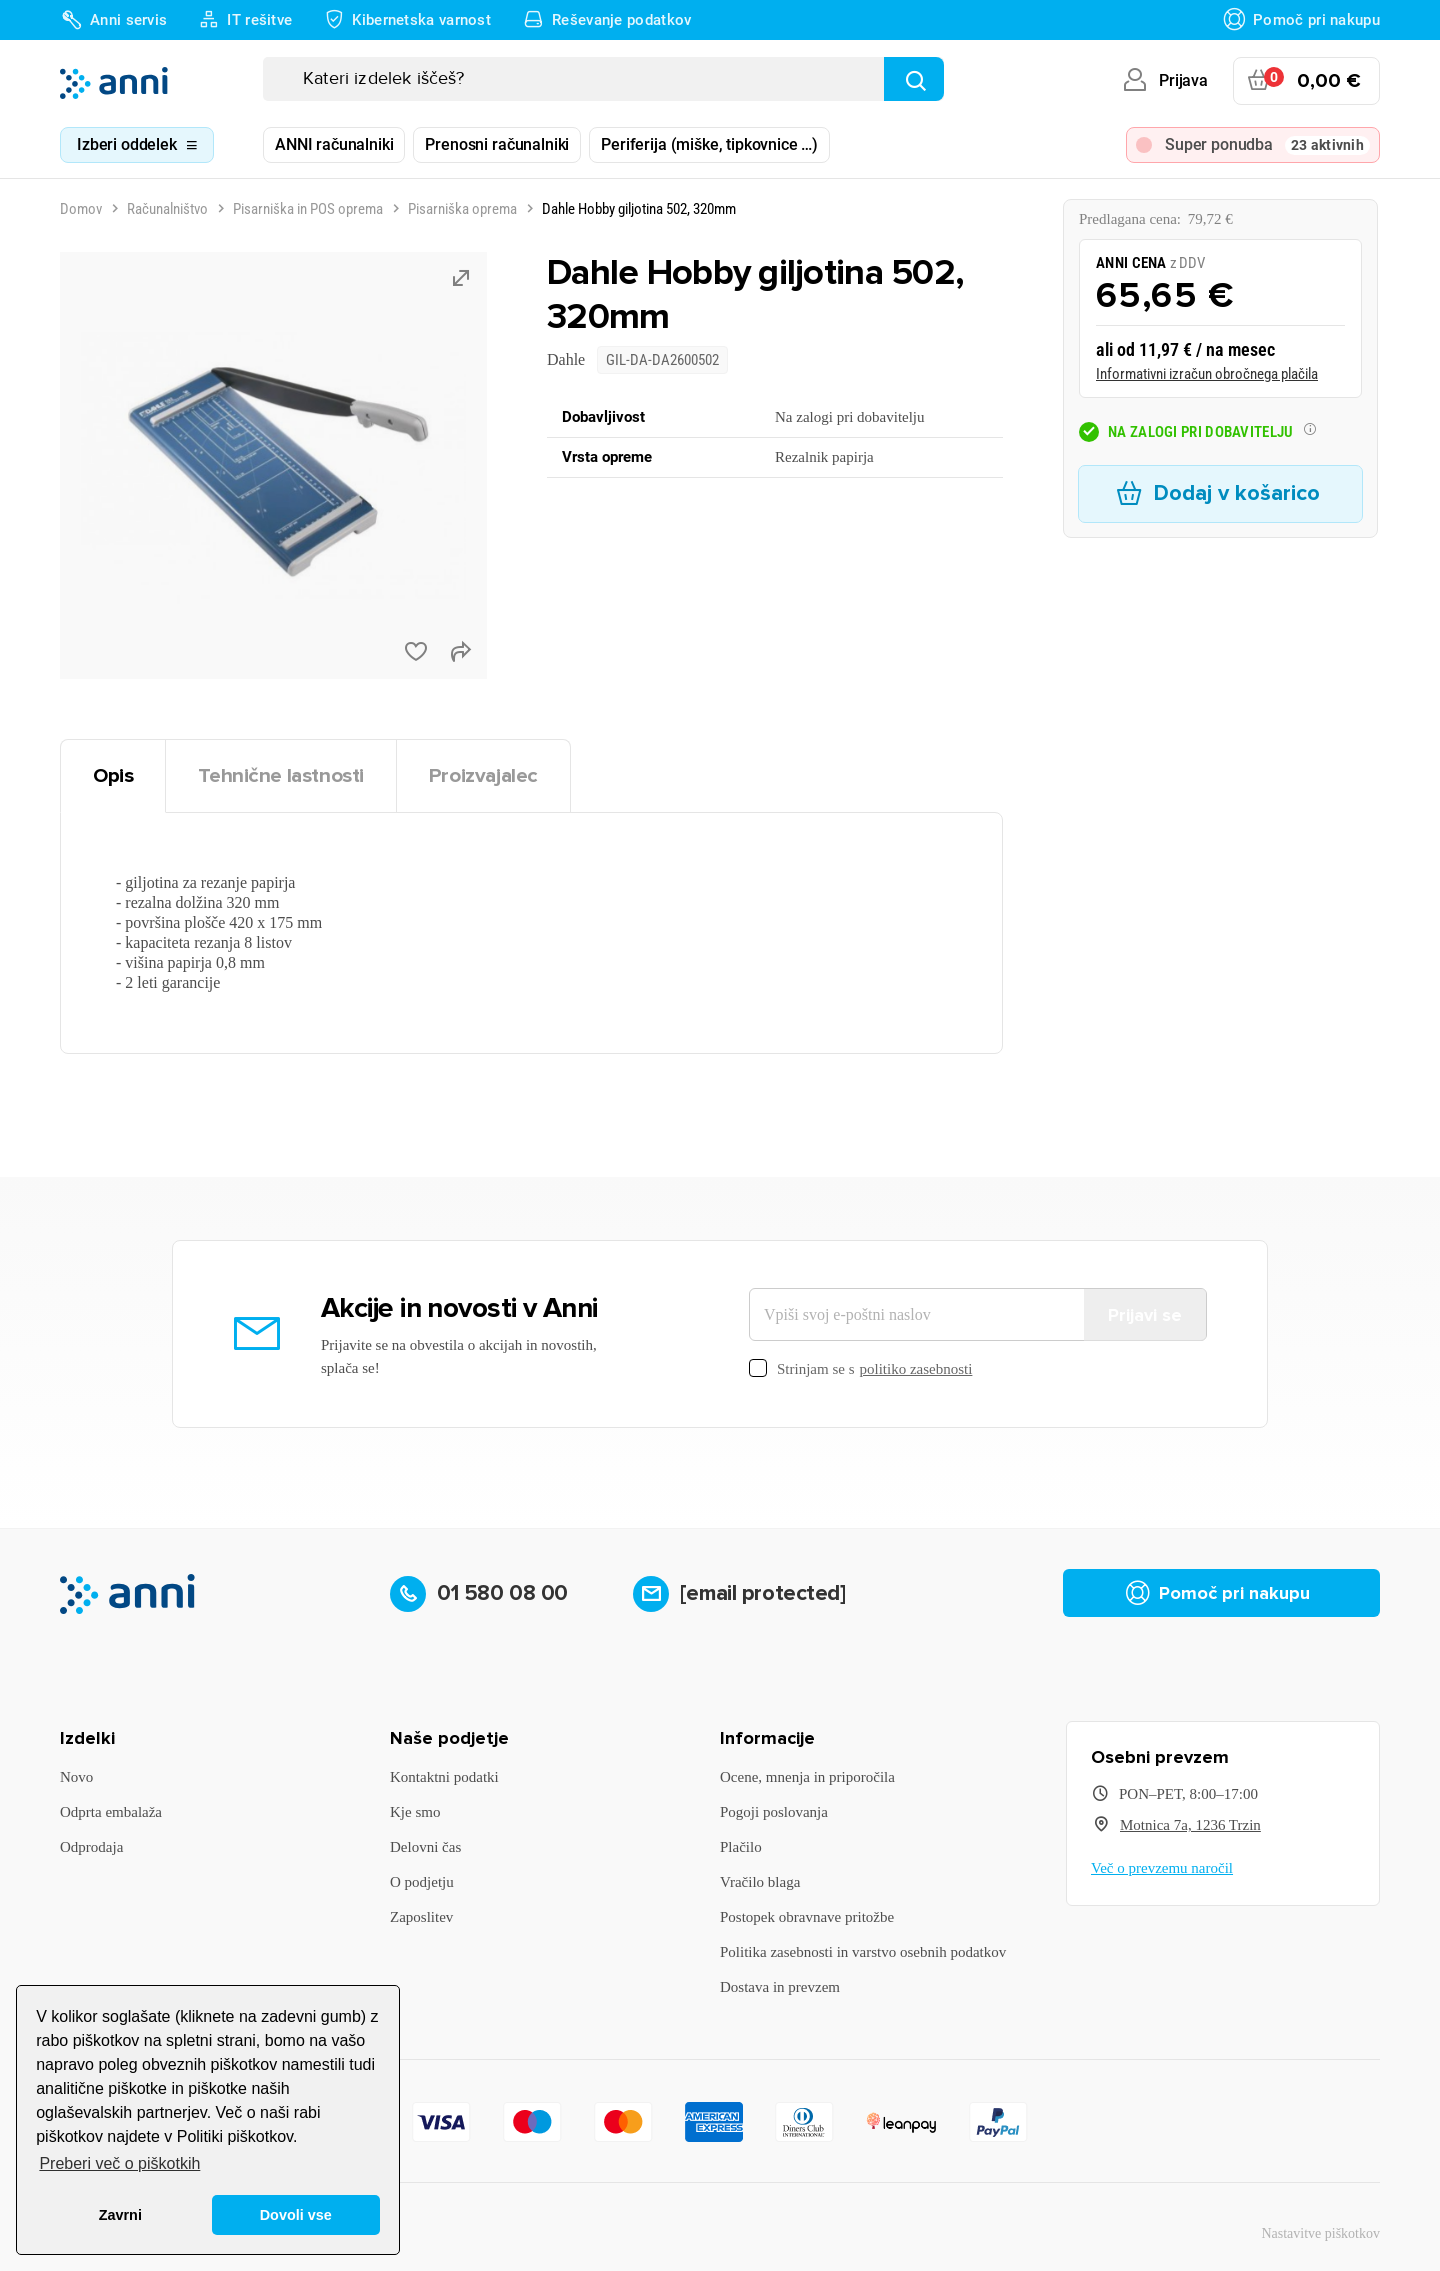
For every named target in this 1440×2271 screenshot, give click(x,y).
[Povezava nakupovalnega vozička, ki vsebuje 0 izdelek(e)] (1306, 81)
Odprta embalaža (111, 1812)
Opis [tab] (113, 775)
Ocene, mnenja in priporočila (807, 1777)
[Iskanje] (603, 79)
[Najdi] (914, 79)
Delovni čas (425, 1847)
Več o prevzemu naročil (1162, 1868)
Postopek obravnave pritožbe (807, 1917)
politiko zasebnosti (916, 1369)
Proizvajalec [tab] (483, 775)
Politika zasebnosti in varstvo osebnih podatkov (863, 1952)
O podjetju (422, 1882)
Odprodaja (91, 1847)
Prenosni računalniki (497, 144)
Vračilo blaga (760, 1882)
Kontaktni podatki (444, 1777)
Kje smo (415, 1812)
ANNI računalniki (334, 144)
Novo (76, 1777)
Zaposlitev (421, 1917)
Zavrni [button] (120, 2215)
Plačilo (741, 1847)
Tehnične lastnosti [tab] (281, 775)
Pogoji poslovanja (774, 1812)
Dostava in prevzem (780, 1987)
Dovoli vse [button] (296, 2215)
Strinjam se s (860, 1369)
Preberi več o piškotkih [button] (119, 2163)
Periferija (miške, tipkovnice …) (709, 144)
